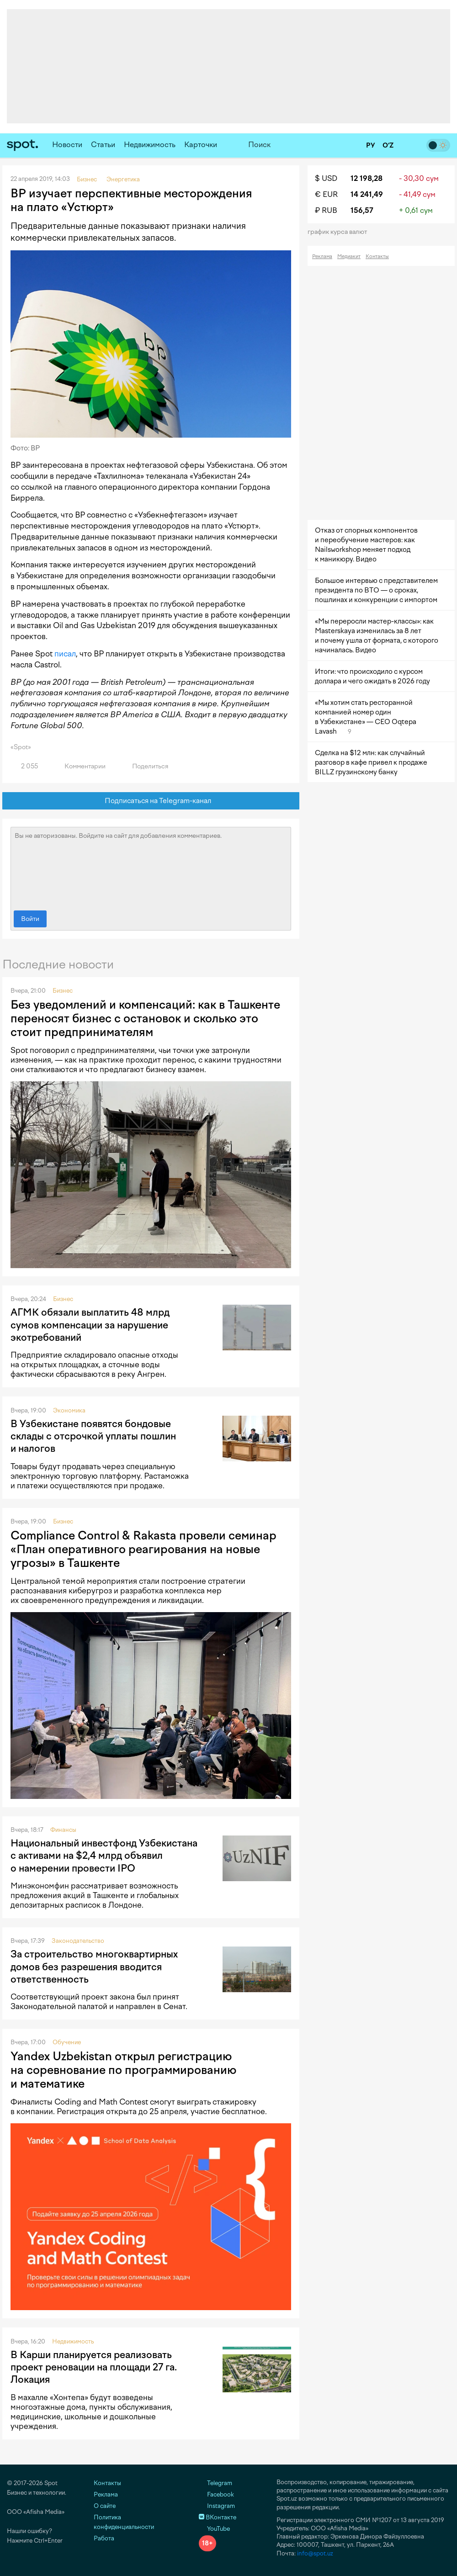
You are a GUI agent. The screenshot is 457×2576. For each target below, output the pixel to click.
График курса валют (340, 232)
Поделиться (145, 766)
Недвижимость (149, 144)
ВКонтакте (217, 2517)
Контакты (377, 256)
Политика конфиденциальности (124, 2522)
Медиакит (349, 256)
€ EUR (326, 194)
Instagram (217, 2505)
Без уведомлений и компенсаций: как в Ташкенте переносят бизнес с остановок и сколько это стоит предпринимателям (145, 1018)
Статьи (103, 144)
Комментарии (80, 766)
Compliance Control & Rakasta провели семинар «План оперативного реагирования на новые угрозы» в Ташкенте (143, 1549)
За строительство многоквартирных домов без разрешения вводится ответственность (94, 1966)
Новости (67, 144)
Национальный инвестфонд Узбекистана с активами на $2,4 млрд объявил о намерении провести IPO (104, 1855)
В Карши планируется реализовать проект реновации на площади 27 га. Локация (94, 2367)
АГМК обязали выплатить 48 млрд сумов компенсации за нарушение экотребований (90, 1325)
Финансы (63, 1829)
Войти (30, 919)
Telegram (215, 2483)
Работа (104, 2538)
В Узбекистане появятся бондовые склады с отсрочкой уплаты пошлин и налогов (93, 1436)
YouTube (214, 2528)
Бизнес (63, 990)
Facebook (216, 2494)
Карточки (200, 144)
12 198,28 (367, 178)
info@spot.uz (315, 2553)
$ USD (326, 178)
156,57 (362, 210)
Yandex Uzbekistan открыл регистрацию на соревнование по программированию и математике (123, 2069)
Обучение (67, 2042)
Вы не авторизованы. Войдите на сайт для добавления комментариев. (151, 866)
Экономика (69, 1410)
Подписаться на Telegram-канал (151, 801)
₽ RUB (326, 210)
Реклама (322, 256)
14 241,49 (367, 194)
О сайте (105, 2505)
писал (65, 653)
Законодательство (78, 1940)
